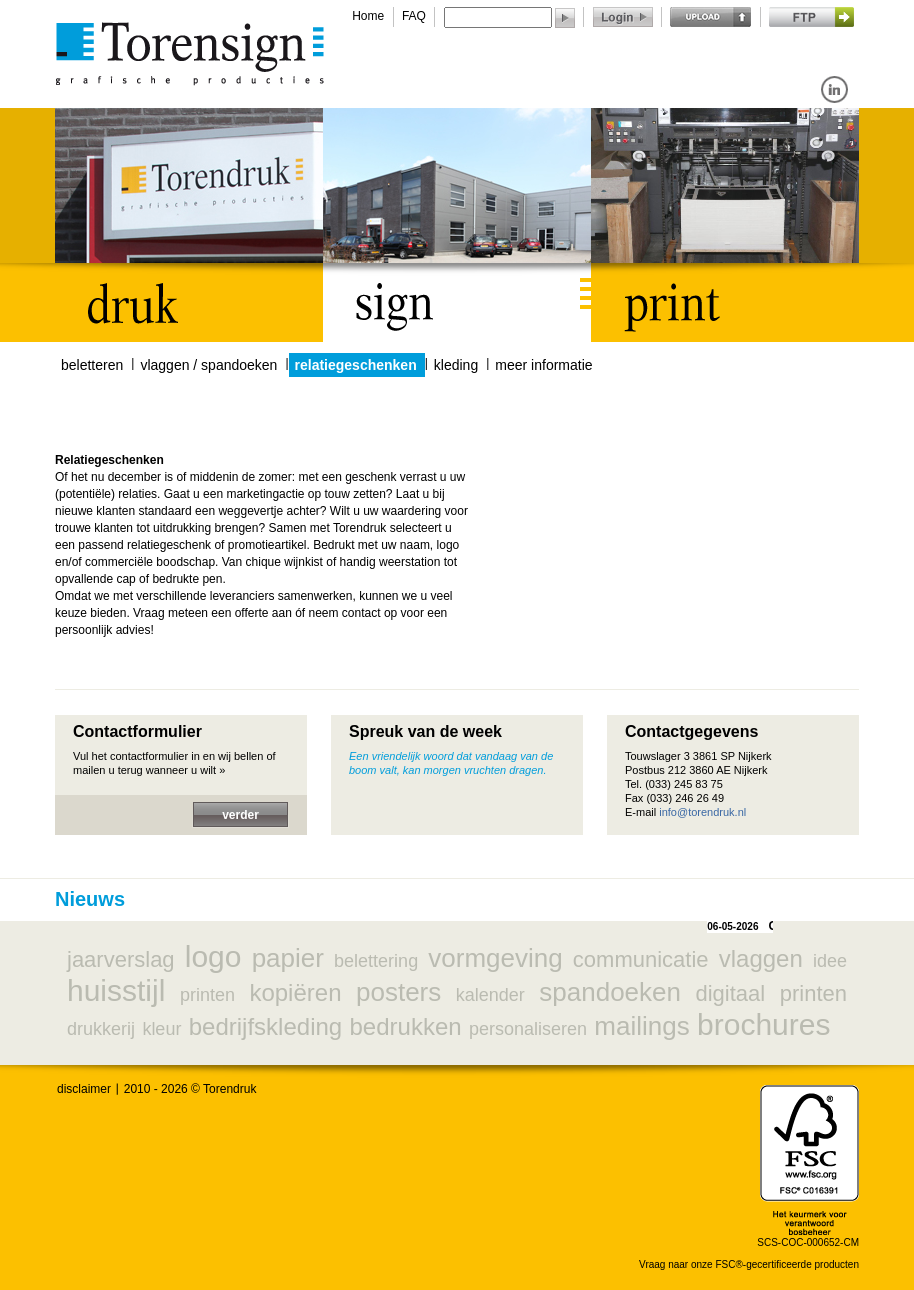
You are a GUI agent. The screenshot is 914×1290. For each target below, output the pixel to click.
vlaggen (761, 958)
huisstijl (116, 990)
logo (213, 956)
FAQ (414, 16)
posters (398, 992)
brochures (763, 1024)
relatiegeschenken (356, 365)
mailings (641, 1026)
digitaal (730, 993)
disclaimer (84, 1089)
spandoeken (610, 992)
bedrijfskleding (265, 1026)
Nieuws (90, 899)
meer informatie (543, 365)
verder (240, 815)
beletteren (92, 365)
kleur (161, 1029)
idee (830, 961)
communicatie (641, 959)
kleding (456, 365)
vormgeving (495, 958)
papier (288, 958)
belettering (376, 961)
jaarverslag (121, 959)
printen (207, 995)
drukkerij (101, 1029)
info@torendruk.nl (702, 812)
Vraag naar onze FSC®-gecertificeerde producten (749, 1264)
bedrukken (406, 1026)
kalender (490, 995)
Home (368, 16)
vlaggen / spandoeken (208, 365)
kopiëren (295, 992)
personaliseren (528, 1029)
